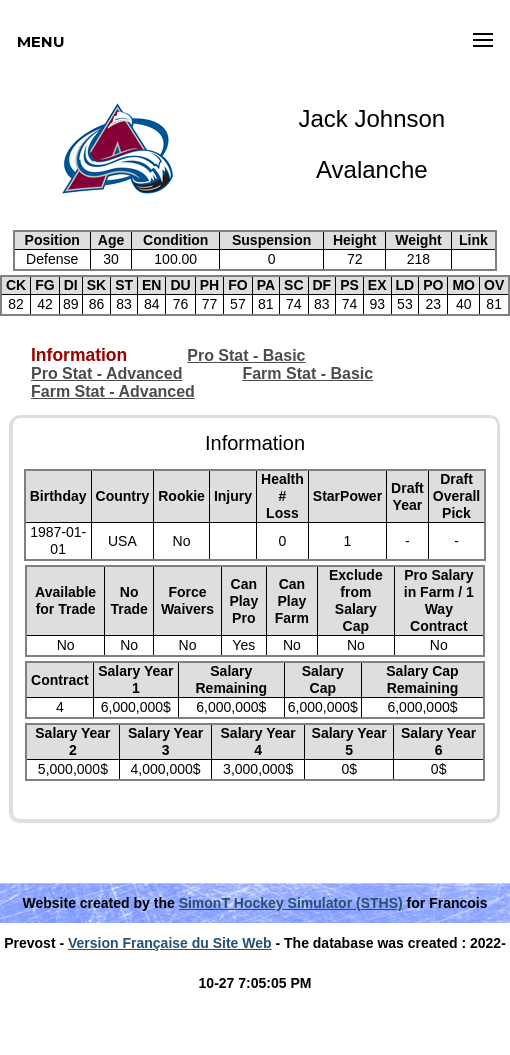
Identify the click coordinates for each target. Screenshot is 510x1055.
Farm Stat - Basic (307, 373)
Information (79, 355)
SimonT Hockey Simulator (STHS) (291, 903)
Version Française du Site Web (170, 943)
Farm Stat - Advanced (113, 391)
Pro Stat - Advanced (106, 373)
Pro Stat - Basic (246, 355)
